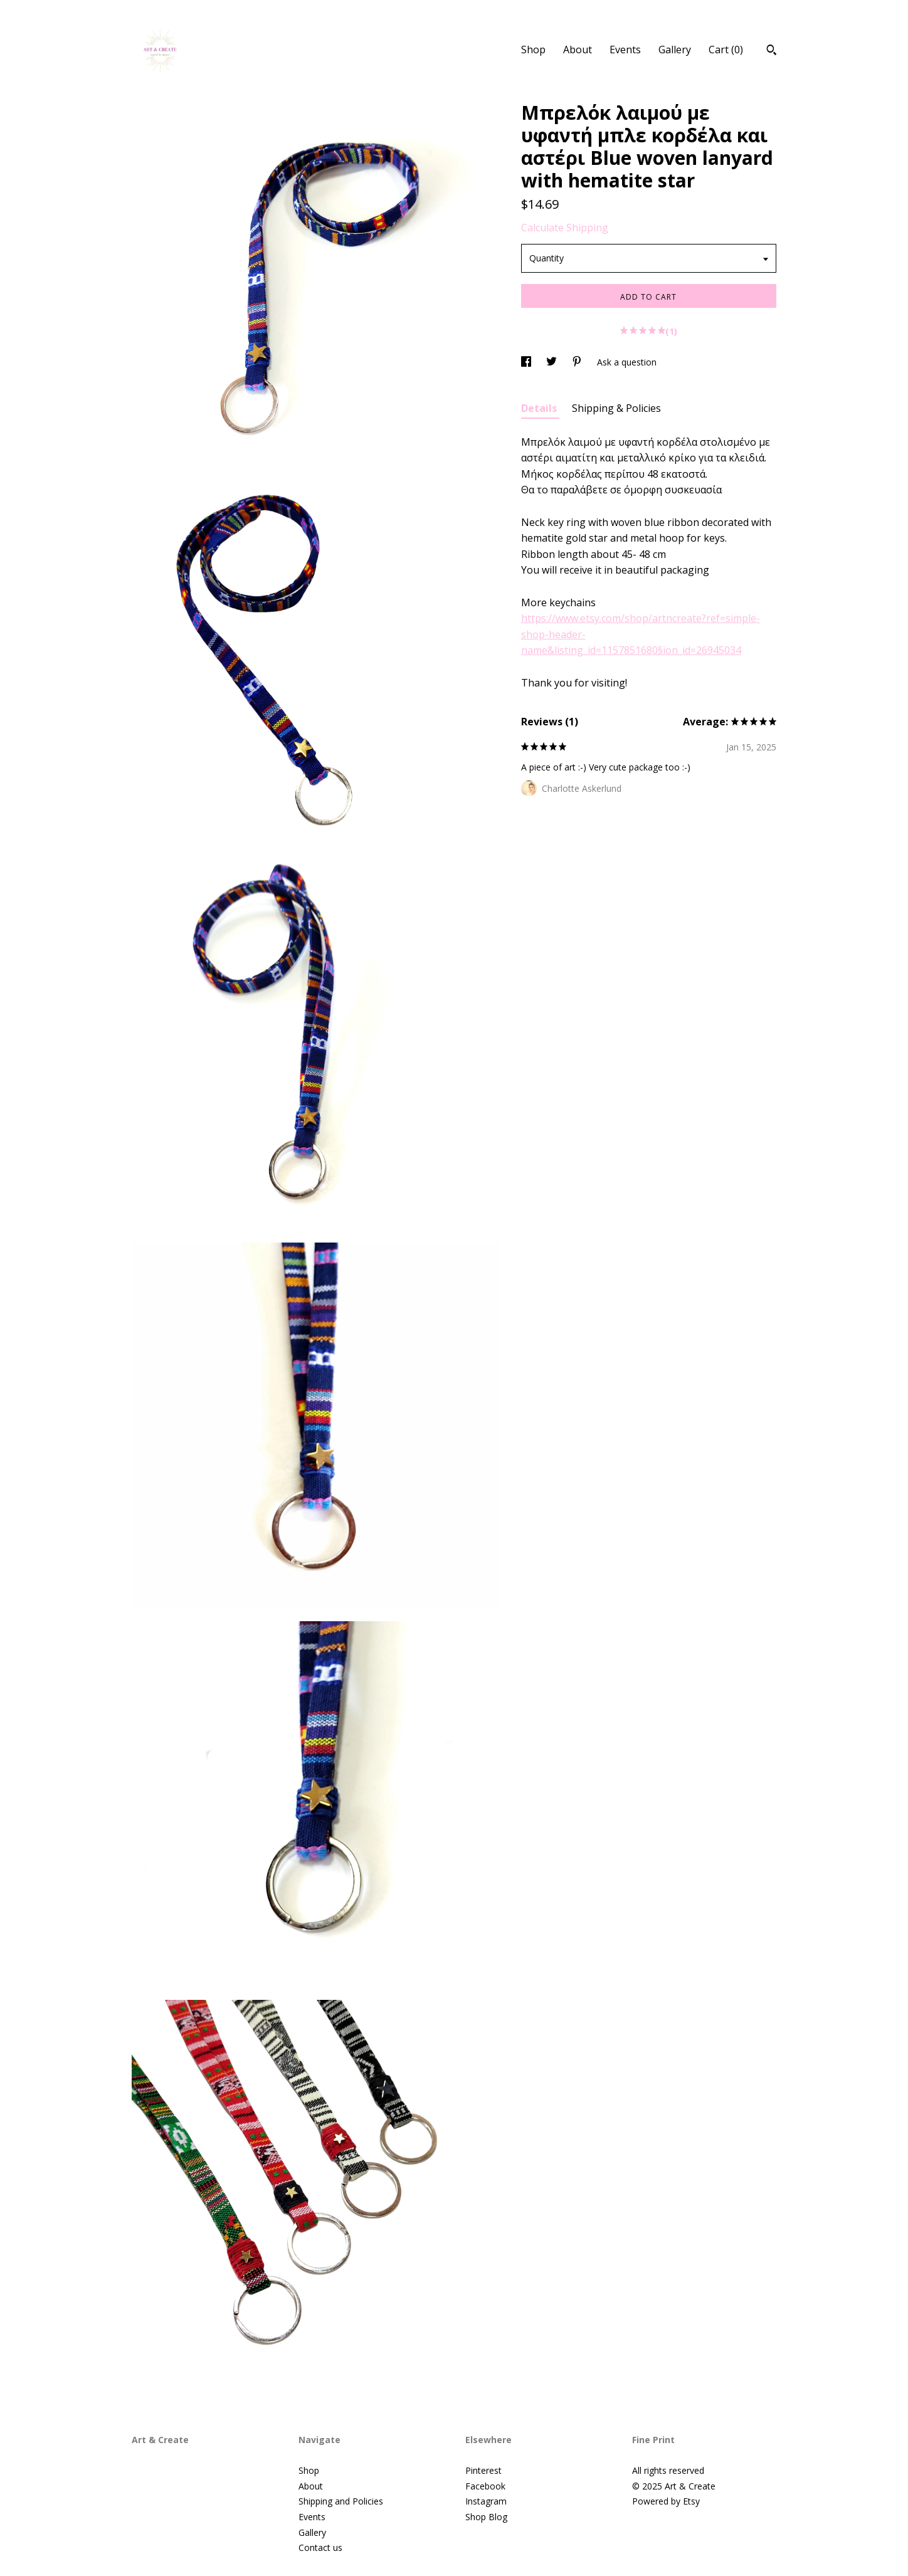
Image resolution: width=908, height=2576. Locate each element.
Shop (533, 49)
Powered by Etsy (666, 2501)
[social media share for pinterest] (578, 362)
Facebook (485, 2486)
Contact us (320, 2547)
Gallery (674, 49)
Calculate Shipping (564, 227)
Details (540, 408)
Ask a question (627, 362)
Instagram (486, 2501)
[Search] (771, 51)
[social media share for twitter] (552, 362)
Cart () (726, 49)
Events (625, 49)
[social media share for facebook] (527, 362)
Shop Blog (486, 2517)
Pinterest (483, 2470)
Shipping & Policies (616, 408)
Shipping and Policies (340, 2501)
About (577, 49)
